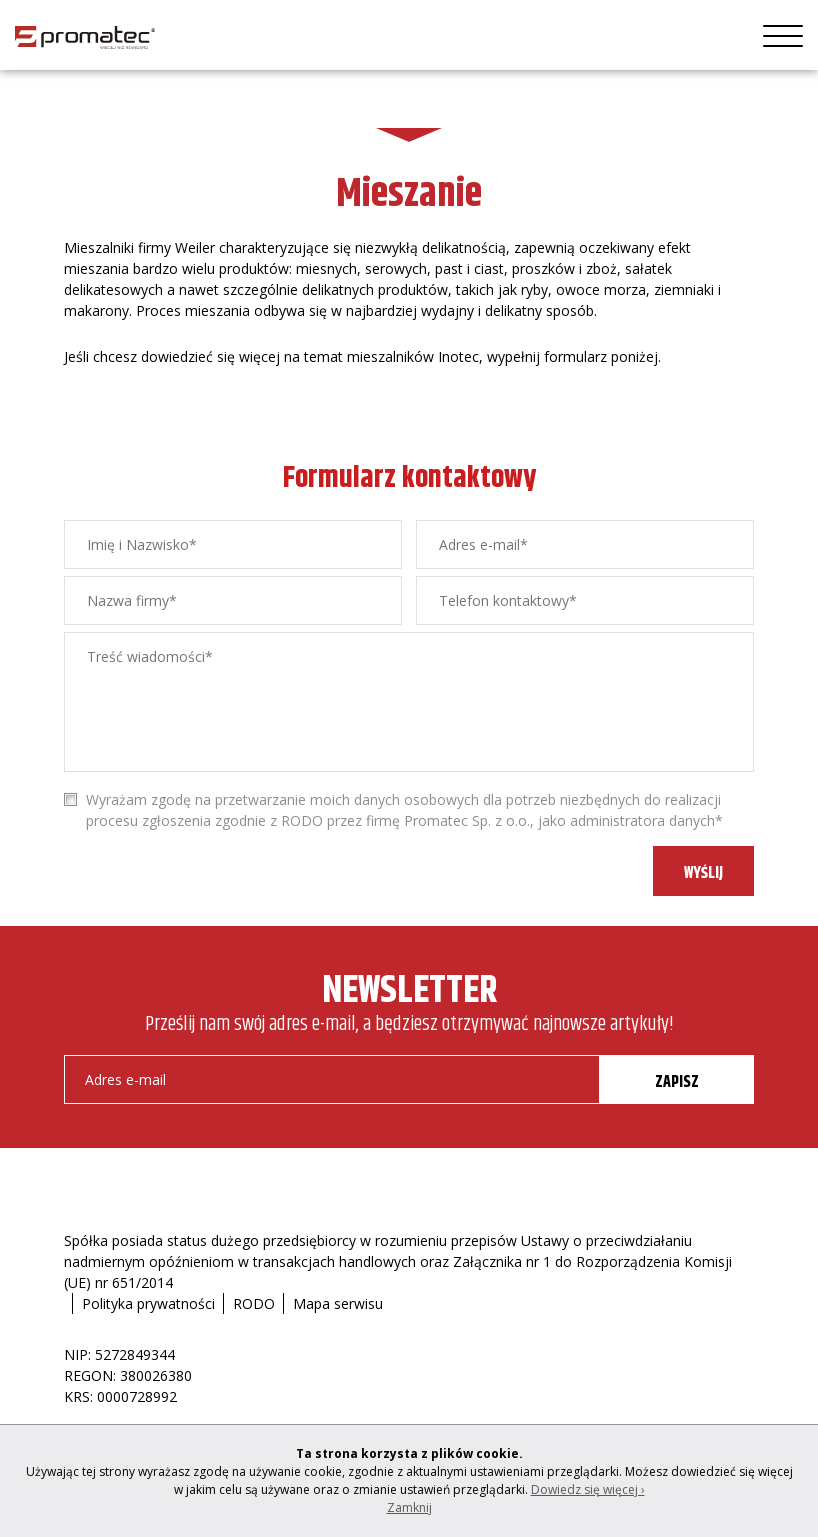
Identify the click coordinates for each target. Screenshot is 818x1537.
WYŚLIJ (703, 873)
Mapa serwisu (338, 1303)
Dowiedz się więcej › (588, 1489)
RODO (254, 1303)
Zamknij (409, 1507)
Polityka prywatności (148, 1303)
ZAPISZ (677, 1082)
